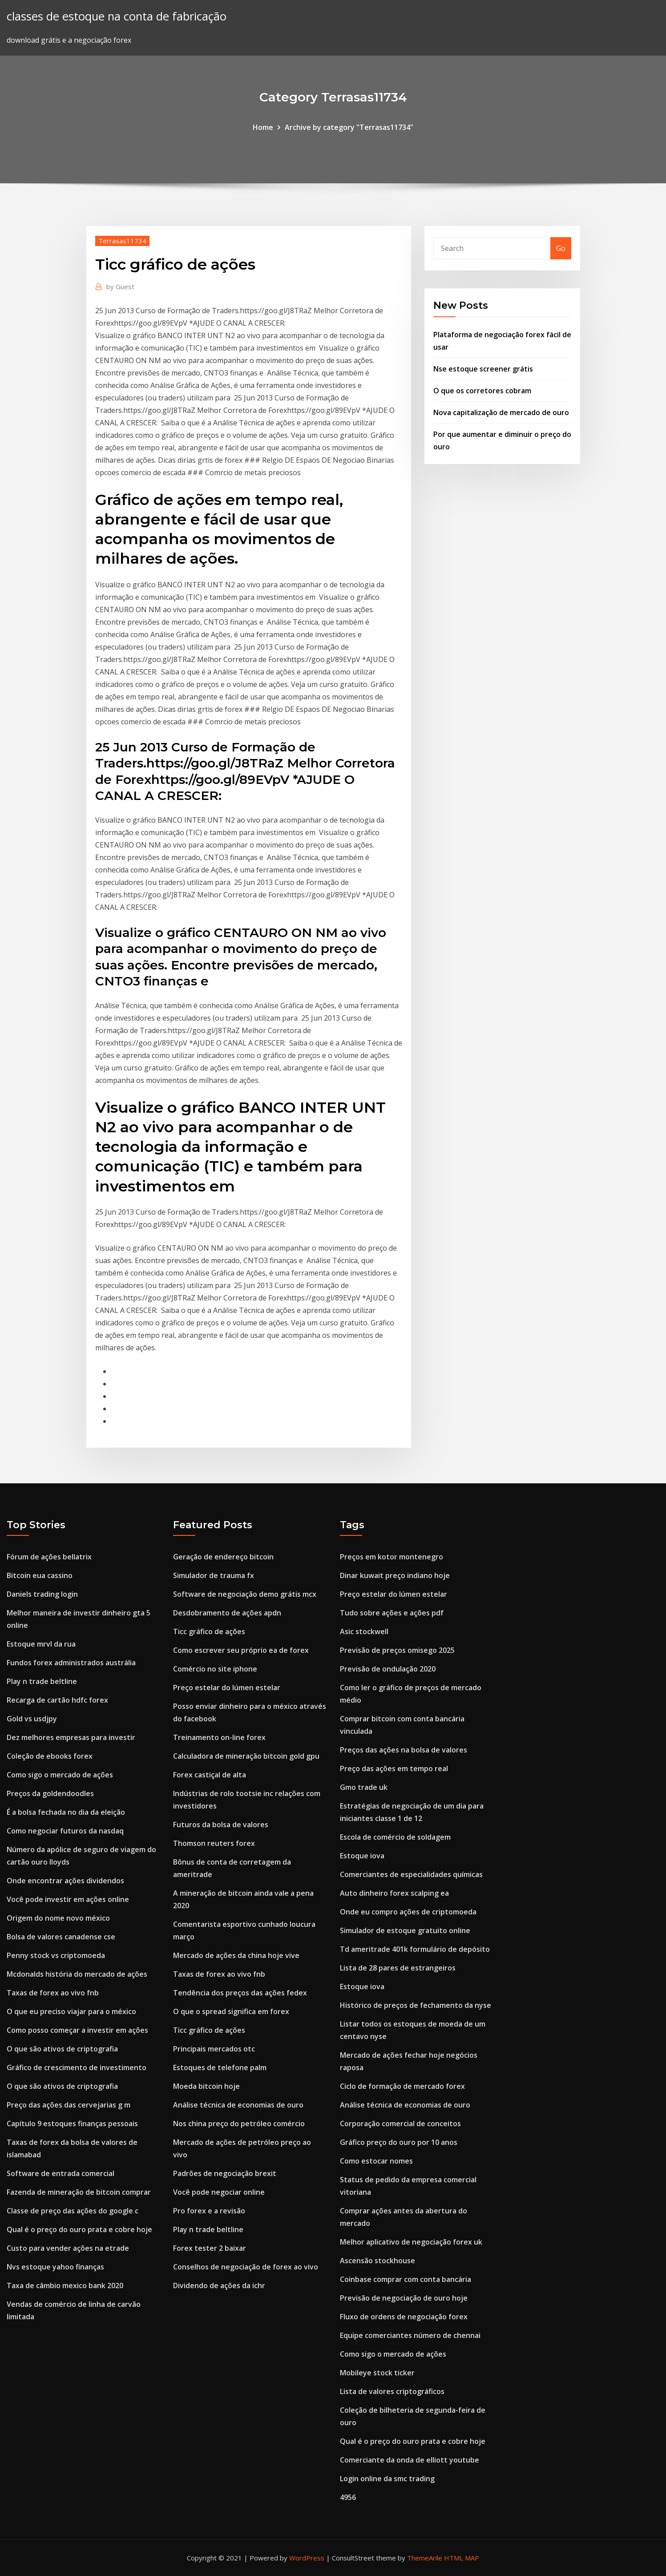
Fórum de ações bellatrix (49, 1557)
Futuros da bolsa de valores (220, 1824)
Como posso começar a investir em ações (77, 2030)
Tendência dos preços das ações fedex (240, 1993)
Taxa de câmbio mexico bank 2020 (65, 2285)
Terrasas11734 (122, 240)
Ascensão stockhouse (377, 2260)
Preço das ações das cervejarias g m (68, 2105)
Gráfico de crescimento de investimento (76, 2067)
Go (560, 248)
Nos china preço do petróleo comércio (239, 2123)
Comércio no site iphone (215, 1669)
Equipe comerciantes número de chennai (410, 2335)
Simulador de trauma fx (213, 1575)
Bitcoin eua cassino (40, 1575)
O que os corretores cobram (482, 391)
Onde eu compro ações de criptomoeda (408, 1912)
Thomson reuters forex (214, 1843)
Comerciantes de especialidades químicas (411, 1874)
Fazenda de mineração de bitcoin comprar (79, 2192)
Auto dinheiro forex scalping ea (394, 1893)
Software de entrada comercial (60, 2173)
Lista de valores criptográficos (392, 2391)
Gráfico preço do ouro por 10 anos (398, 2142)
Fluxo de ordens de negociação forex (404, 2317)
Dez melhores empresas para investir (71, 1737)
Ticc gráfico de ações (209, 1631)
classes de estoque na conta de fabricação (116, 16)
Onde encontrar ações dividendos (65, 1881)
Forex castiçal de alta (209, 1775)
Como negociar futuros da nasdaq (65, 1831)
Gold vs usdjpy (32, 1719)
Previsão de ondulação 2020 (388, 1669)
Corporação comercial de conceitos (400, 2123)
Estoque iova (362, 1856)
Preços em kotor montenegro (391, 1557)
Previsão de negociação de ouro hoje (404, 2298)
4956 (348, 2497)
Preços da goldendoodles (50, 1793)
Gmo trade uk (363, 1787)
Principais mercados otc (214, 2049)
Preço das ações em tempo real (394, 1768)
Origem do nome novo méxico (58, 1918)
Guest (120, 286)
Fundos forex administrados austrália (71, 1663)
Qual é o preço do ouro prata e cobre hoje (79, 2229)
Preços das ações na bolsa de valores (403, 1750)
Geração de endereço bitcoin (223, 1557)
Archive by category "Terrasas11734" (349, 127)
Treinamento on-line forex (219, 1737)
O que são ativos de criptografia (62, 2049)
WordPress (306, 2557)
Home (263, 127)
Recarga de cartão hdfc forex (57, 1700)
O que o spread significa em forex (231, 2011)
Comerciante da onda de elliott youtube (409, 2460)
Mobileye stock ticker (377, 2373)
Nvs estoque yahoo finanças (55, 2267)
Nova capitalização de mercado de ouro (501, 412)
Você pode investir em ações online (68, 1899)
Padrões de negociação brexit (224, 2173)
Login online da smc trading (387, 2478)
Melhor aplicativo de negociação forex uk (411, 2242)
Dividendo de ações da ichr (219, 2285)
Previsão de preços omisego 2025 (397, 1650)
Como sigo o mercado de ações (60, 1775)
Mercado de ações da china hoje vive (236, 1955)
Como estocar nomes (376, 2161)
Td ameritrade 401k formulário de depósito (415, 1949)
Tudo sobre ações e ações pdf (392, 1613)
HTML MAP (461, 2557)
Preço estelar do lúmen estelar (226, 1687)
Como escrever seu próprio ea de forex (241, 1650)
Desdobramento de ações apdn (227, 1613)
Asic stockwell (364, 1631)
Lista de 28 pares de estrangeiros (398, 1968)
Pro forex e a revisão (209, 2211)
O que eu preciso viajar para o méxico (71, 2011)
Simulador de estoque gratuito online (405, 1930)
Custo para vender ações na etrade (68, 2248)
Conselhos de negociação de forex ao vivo (245, 2267)
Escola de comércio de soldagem (395, 1837)
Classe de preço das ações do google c (72, 2211)
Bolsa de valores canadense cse (61, 1937)
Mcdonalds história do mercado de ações (77, 1974)
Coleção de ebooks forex (50, 1756)
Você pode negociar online (219, 2192)
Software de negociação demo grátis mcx (244, 1594)
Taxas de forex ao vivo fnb (53, 1993)
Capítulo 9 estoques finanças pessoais (72, 2123)
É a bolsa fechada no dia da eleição (66, 1812)
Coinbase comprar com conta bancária (405, 2279)
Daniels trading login (42, 1594)
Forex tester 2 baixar (209, 2248)
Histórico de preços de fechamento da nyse (415, 2005)
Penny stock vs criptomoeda (56, 1955)
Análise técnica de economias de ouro (238, 2105)
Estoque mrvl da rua (41, 1644)
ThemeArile (424, 2557)
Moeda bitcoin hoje (206, 2086)
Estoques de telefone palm (219, 2067)
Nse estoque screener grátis (483, 369)
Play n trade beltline (42, 1681)
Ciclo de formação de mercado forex (402, 2086)
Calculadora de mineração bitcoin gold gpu (246, 1756)
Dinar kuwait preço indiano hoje (395, 1575)
